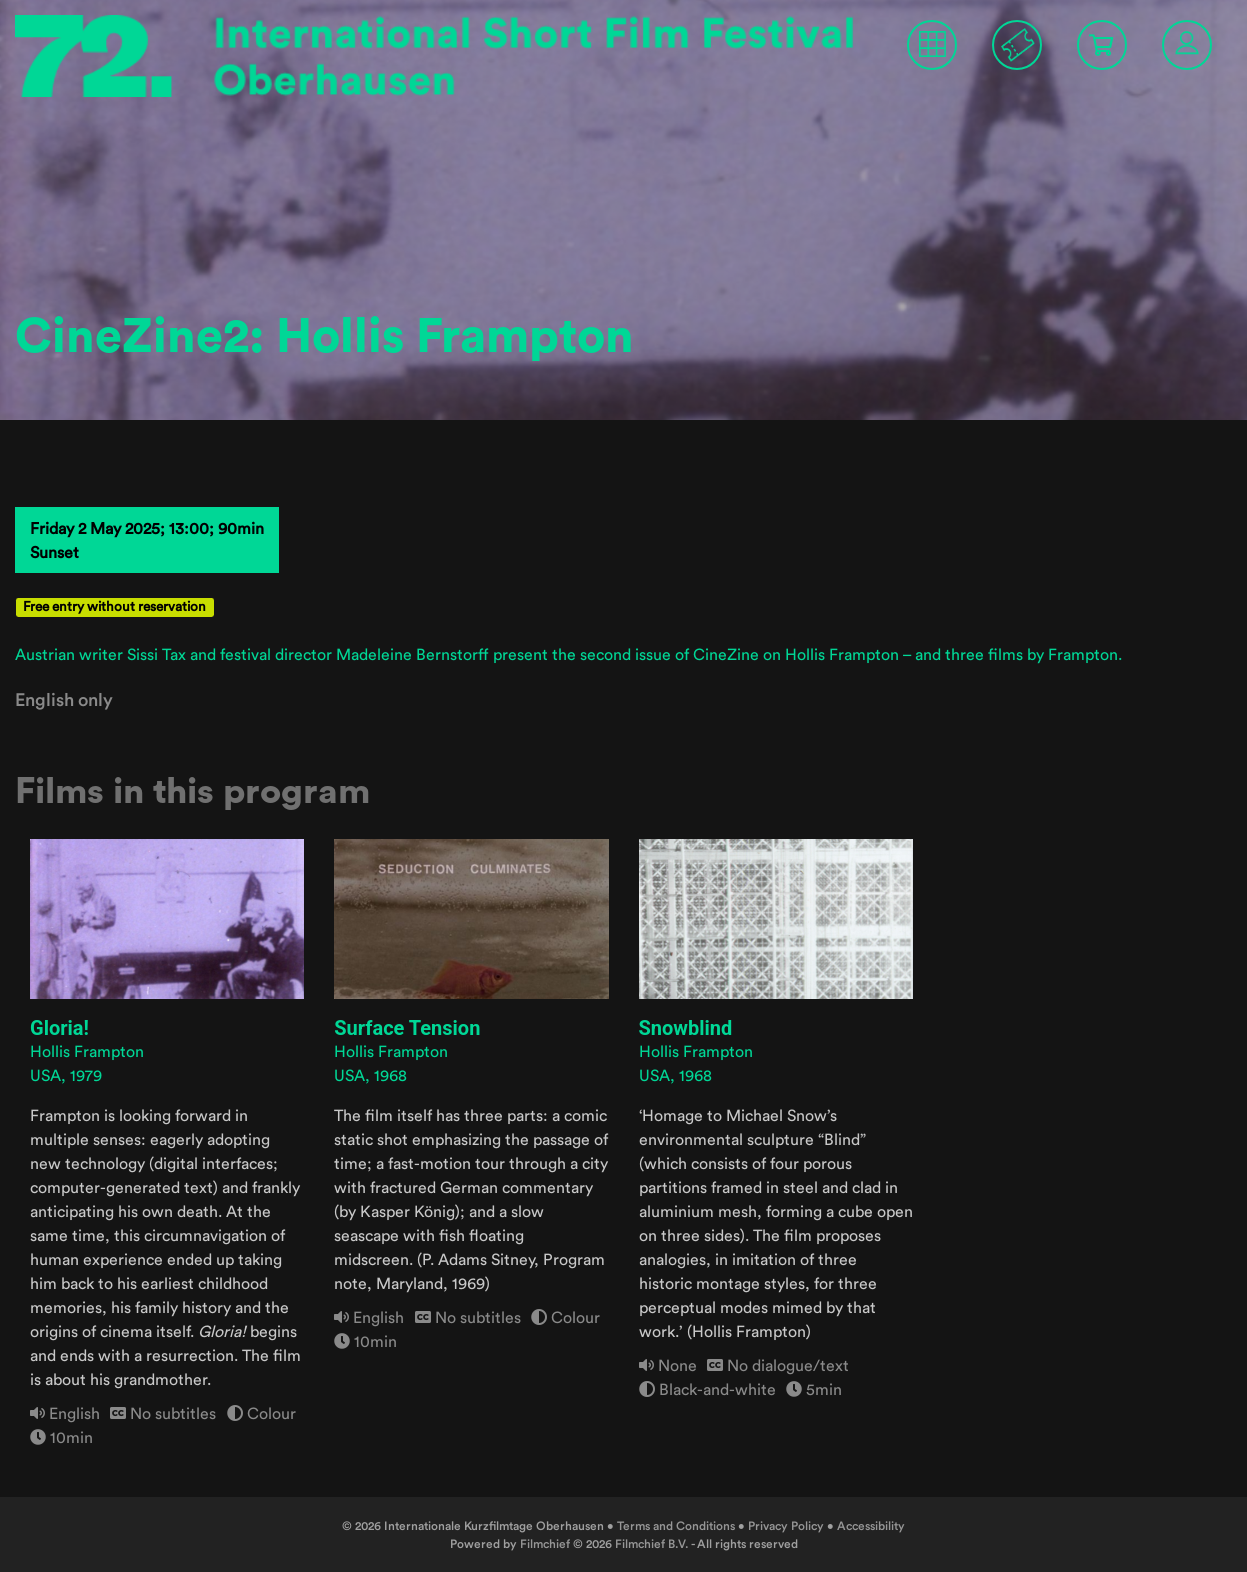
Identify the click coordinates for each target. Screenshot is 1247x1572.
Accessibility (871, 1525)
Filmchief (545, 1543)
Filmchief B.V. (652, 1543)
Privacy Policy (786, 1525)
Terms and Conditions (676, 1525)
